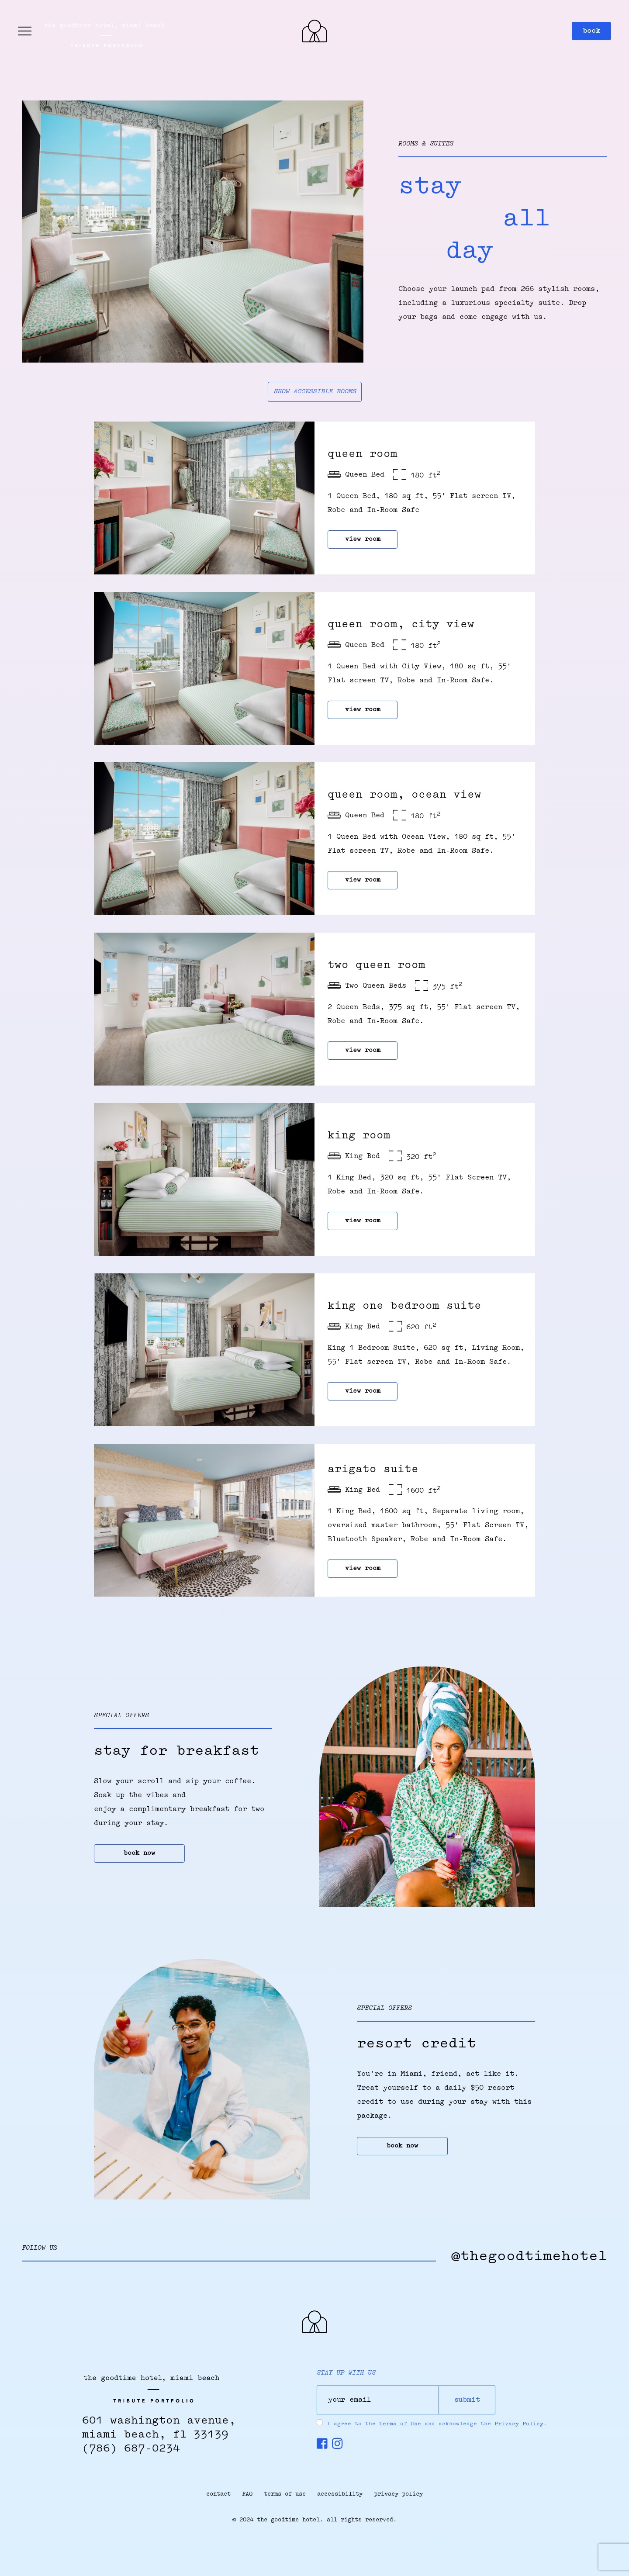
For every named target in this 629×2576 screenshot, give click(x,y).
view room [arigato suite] (362, 1568)
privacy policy (398, 2494)
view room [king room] (362, 1221)
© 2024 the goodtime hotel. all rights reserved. (314, 2519)
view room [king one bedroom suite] (362, 1391)
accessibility (340, 2494)
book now (139, 1853)
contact (218, 2494)
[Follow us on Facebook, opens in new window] (322, 2446)
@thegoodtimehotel (529, 2257)
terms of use (285, 2494)
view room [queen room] (362, 539)
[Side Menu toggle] (25, 31)
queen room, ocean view (404, 795)
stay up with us (346, 2373)
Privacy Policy (518, 2424)
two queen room (376, 965)
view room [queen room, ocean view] (362, 880)
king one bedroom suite (404, 1306)
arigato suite (373, 1469)
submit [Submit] (467, 2400)
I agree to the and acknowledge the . (437, 2424)
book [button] (591, 31)
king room (359, 1135)
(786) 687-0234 (131, 2449)
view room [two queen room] (362, 1050)
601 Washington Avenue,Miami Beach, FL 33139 (159, 2428)
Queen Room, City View (401, 624)
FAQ (247, 2494)
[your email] (378, 2400)
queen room (362, 454)
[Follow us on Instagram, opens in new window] (337, 2446)
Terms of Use (402, 2424)
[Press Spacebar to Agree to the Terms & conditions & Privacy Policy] (319, 2422)
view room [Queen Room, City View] (362, 709)
